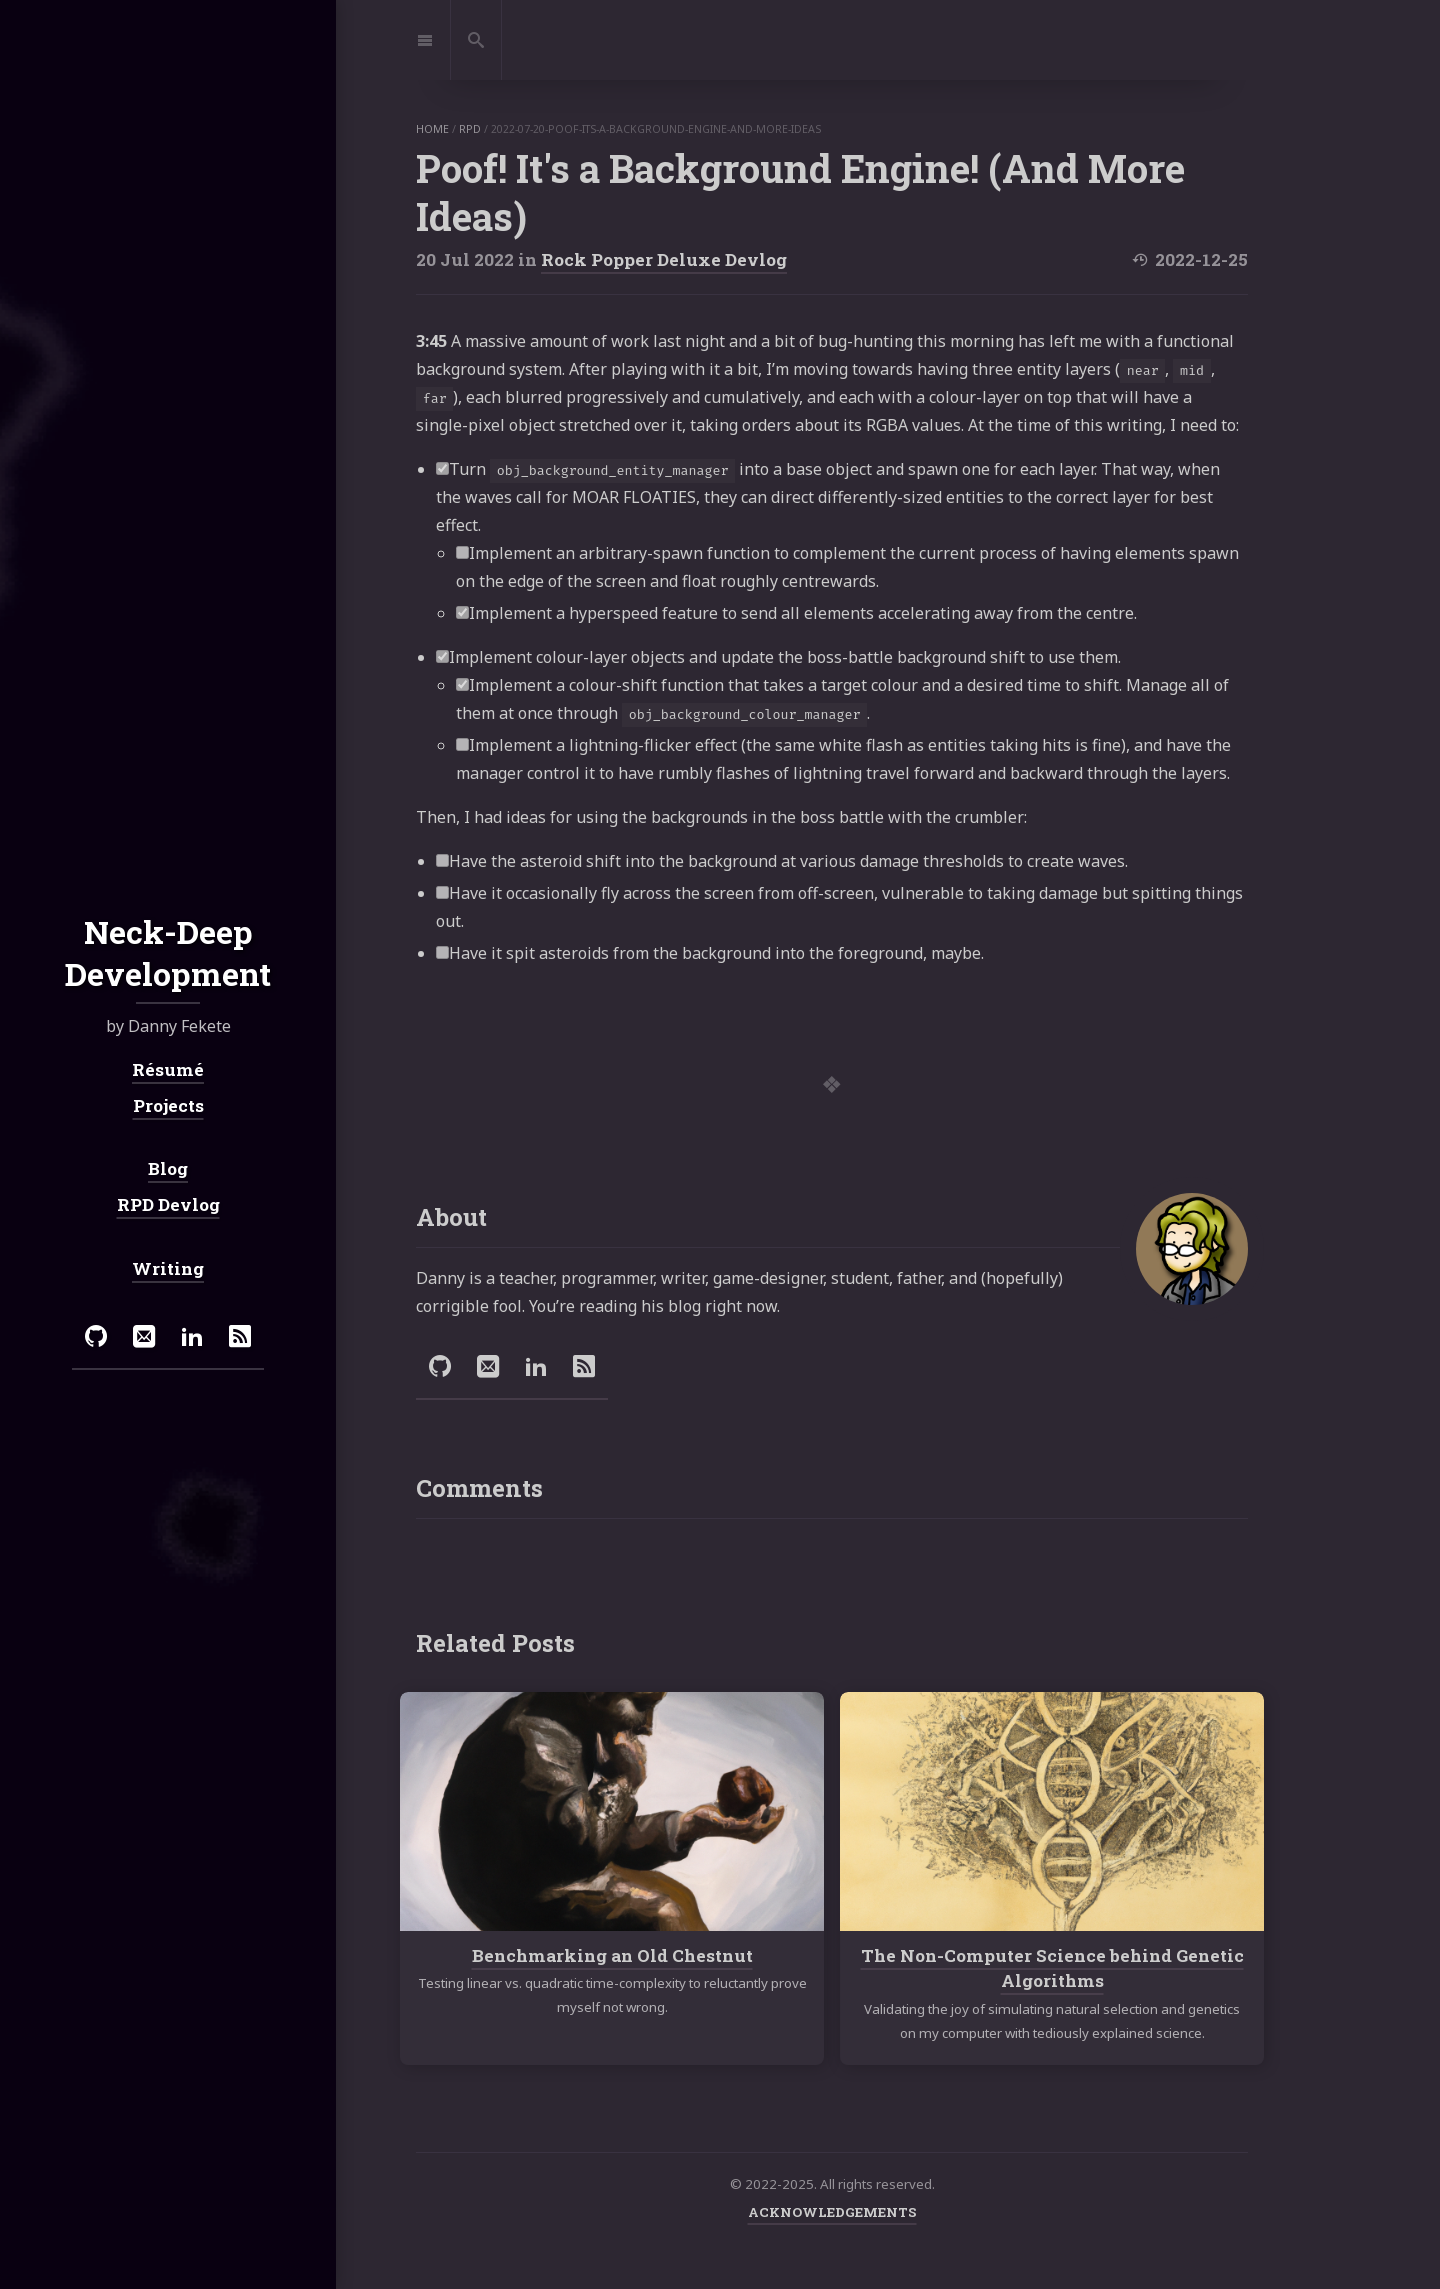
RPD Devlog (168, 1204)
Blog (168, 1168)
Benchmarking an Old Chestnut (612, 1955)
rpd (470, 129)
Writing (168, 1268)
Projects (168, 1105)
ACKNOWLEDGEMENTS (832, 2212)
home (432, 129)
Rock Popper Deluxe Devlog (664, 259)
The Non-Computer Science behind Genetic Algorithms (1052, 1968)
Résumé (168, 1069)
